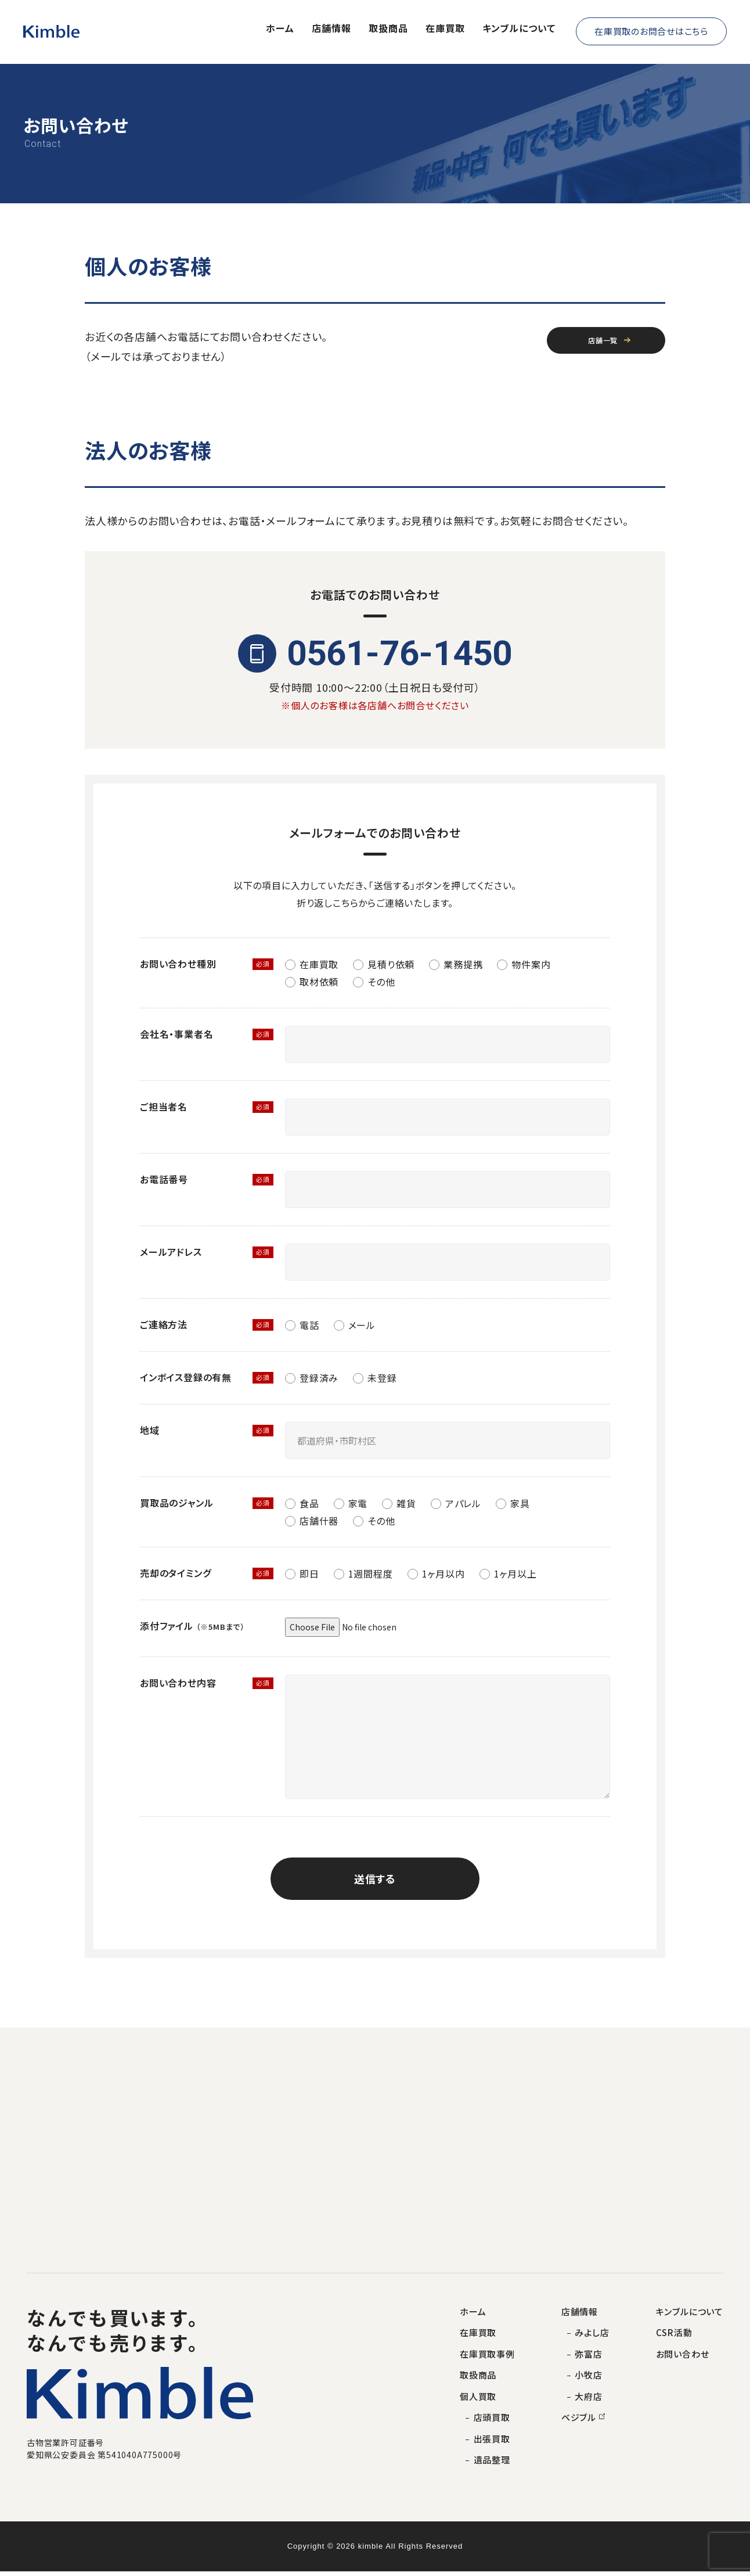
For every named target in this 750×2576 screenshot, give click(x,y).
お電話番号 (164, 1179)
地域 (150, 1430)
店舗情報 (331, 30)
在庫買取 (445, 30)
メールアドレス (171, 1252)
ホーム (280, 30)
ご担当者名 (164, 1106)
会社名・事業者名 (176, 1034)
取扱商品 (388, 30)
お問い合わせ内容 (178, 1683)
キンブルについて (519, 30)
